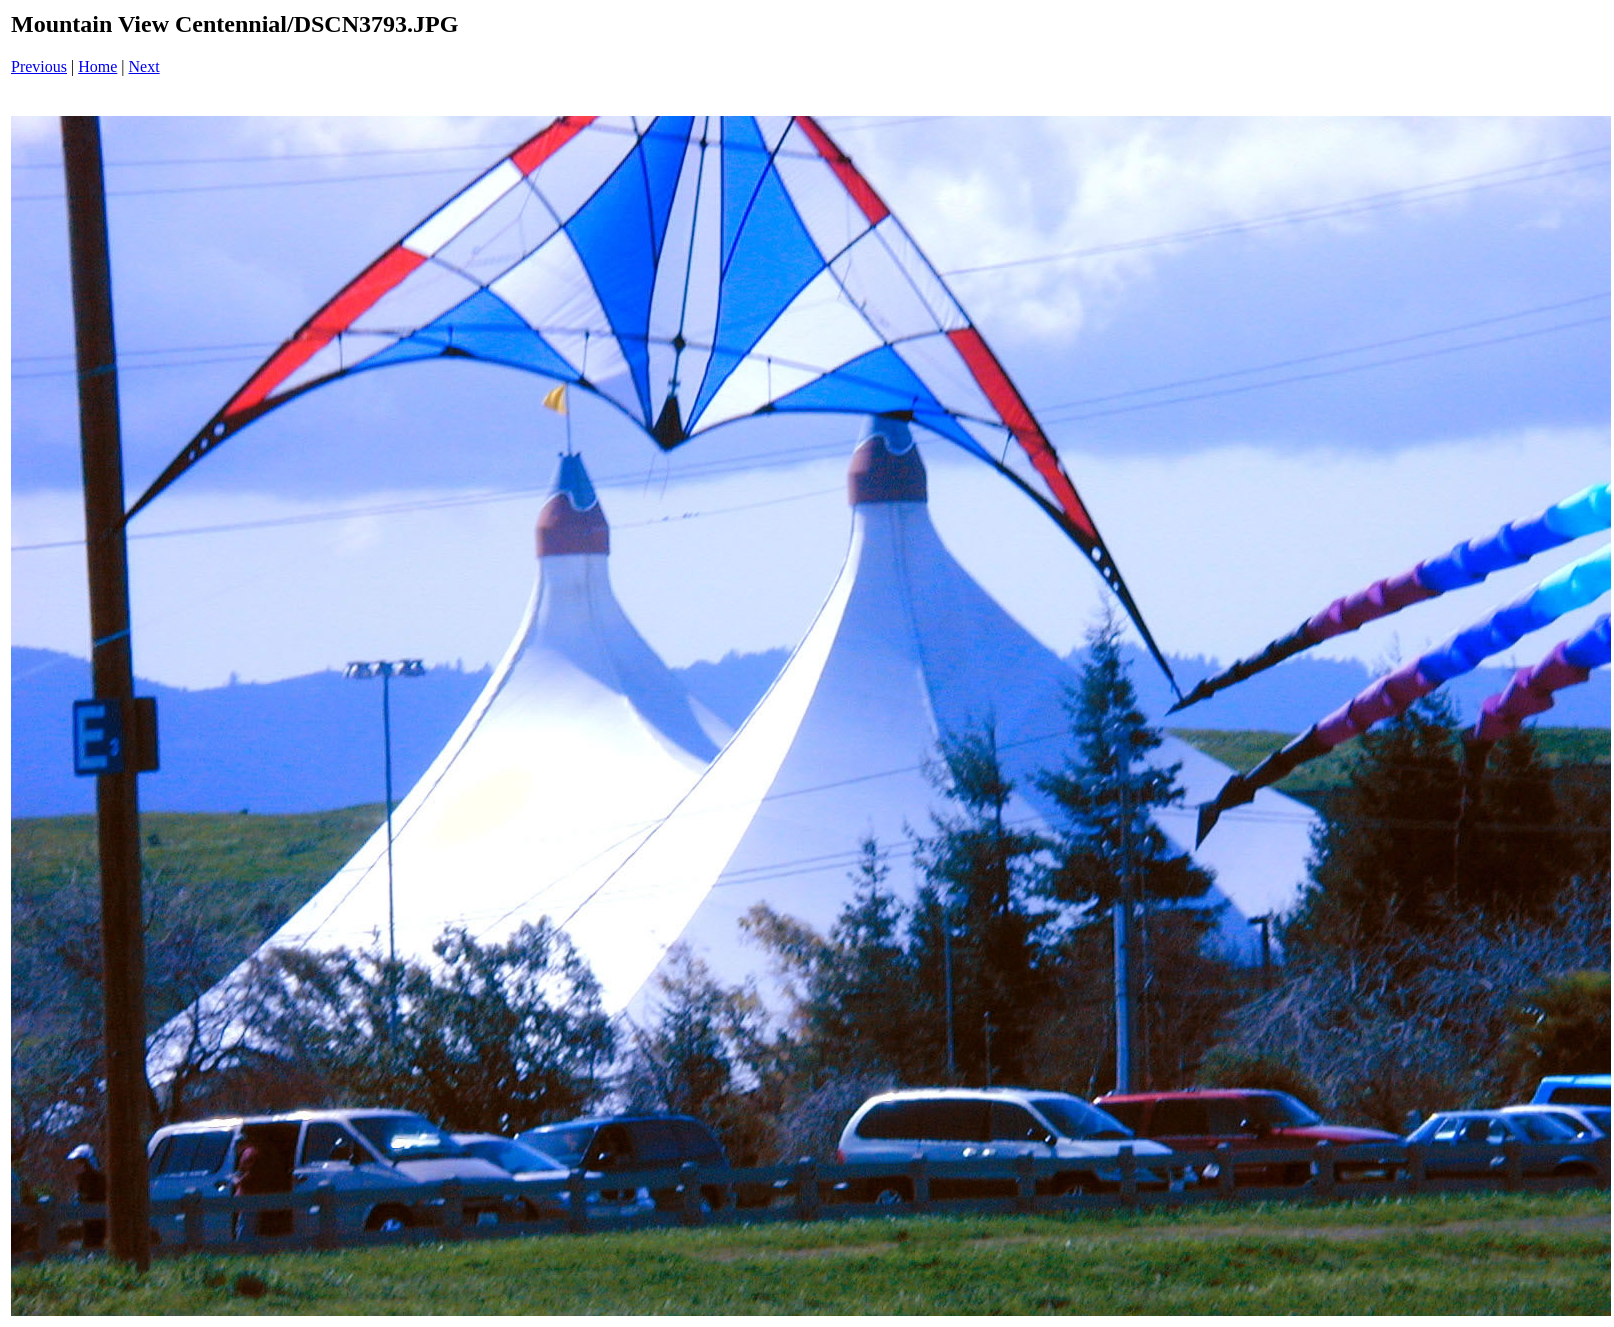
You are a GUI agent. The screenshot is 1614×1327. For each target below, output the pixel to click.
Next (144, 66)
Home (97, 66)
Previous (39, 66)
